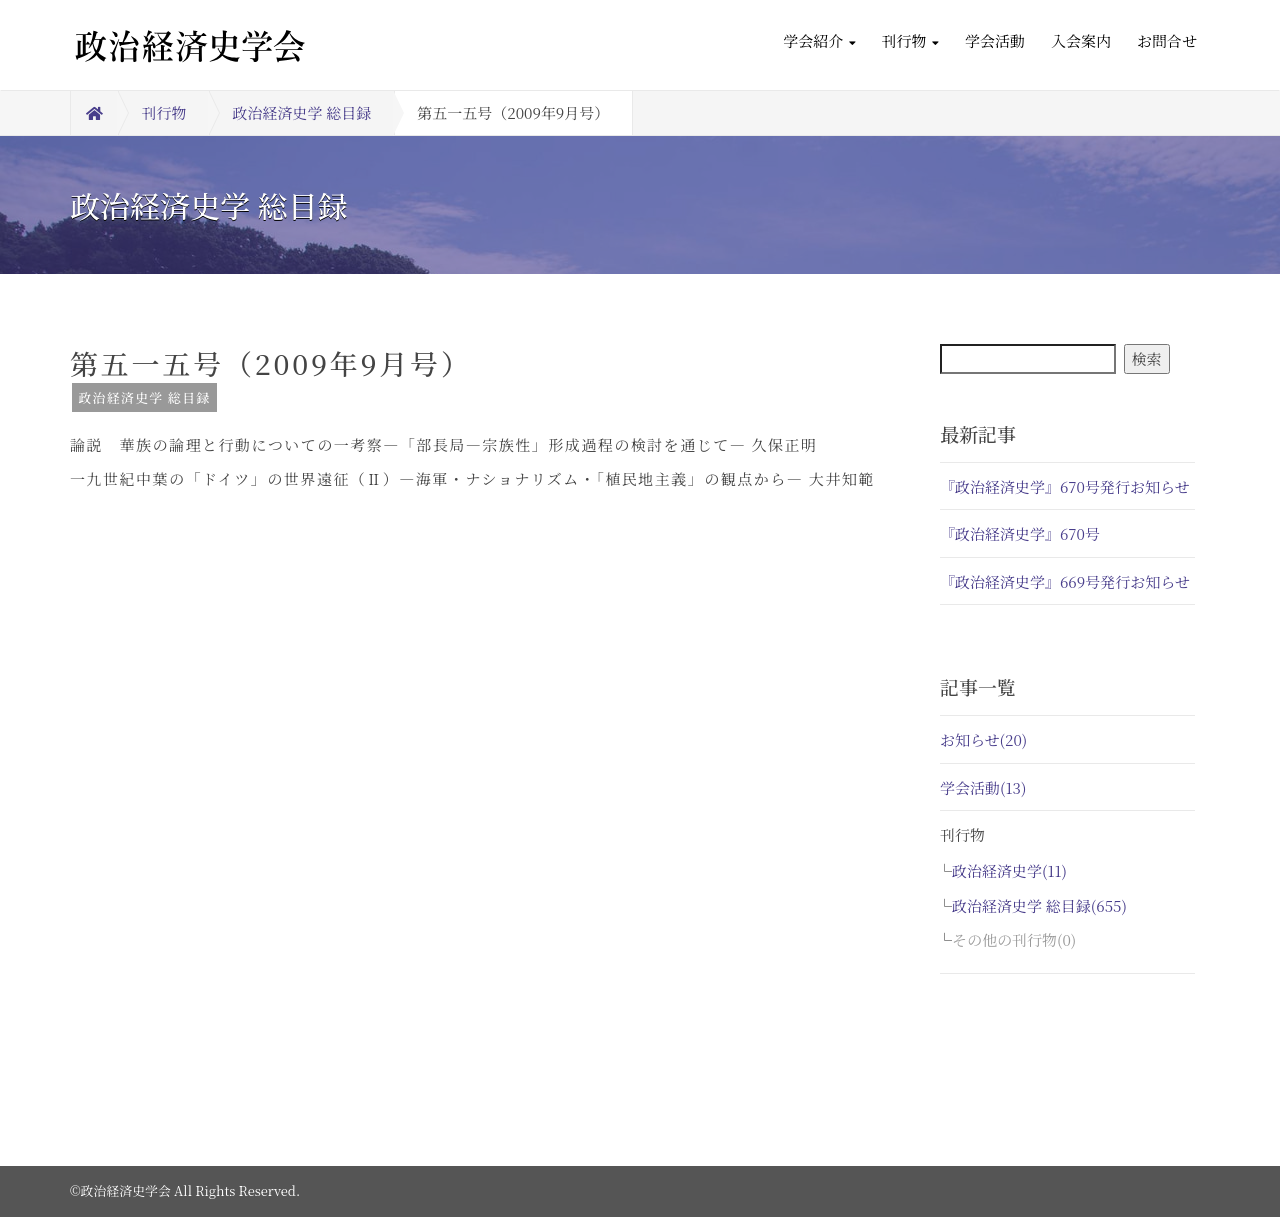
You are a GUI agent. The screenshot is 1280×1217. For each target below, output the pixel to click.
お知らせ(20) (983, 739)
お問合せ (1167, 40)
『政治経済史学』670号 (1020, 533)
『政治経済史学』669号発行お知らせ (1065, 581)
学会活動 (995, 40)
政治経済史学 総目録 (302, 112)
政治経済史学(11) (1009, 870)
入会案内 (1081, 40)
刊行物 (910, 40)
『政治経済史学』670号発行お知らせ (1065, 486)
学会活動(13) (983, 787)
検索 (1147, 358)
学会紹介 (819, 40)
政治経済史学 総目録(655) (1039, 905)
